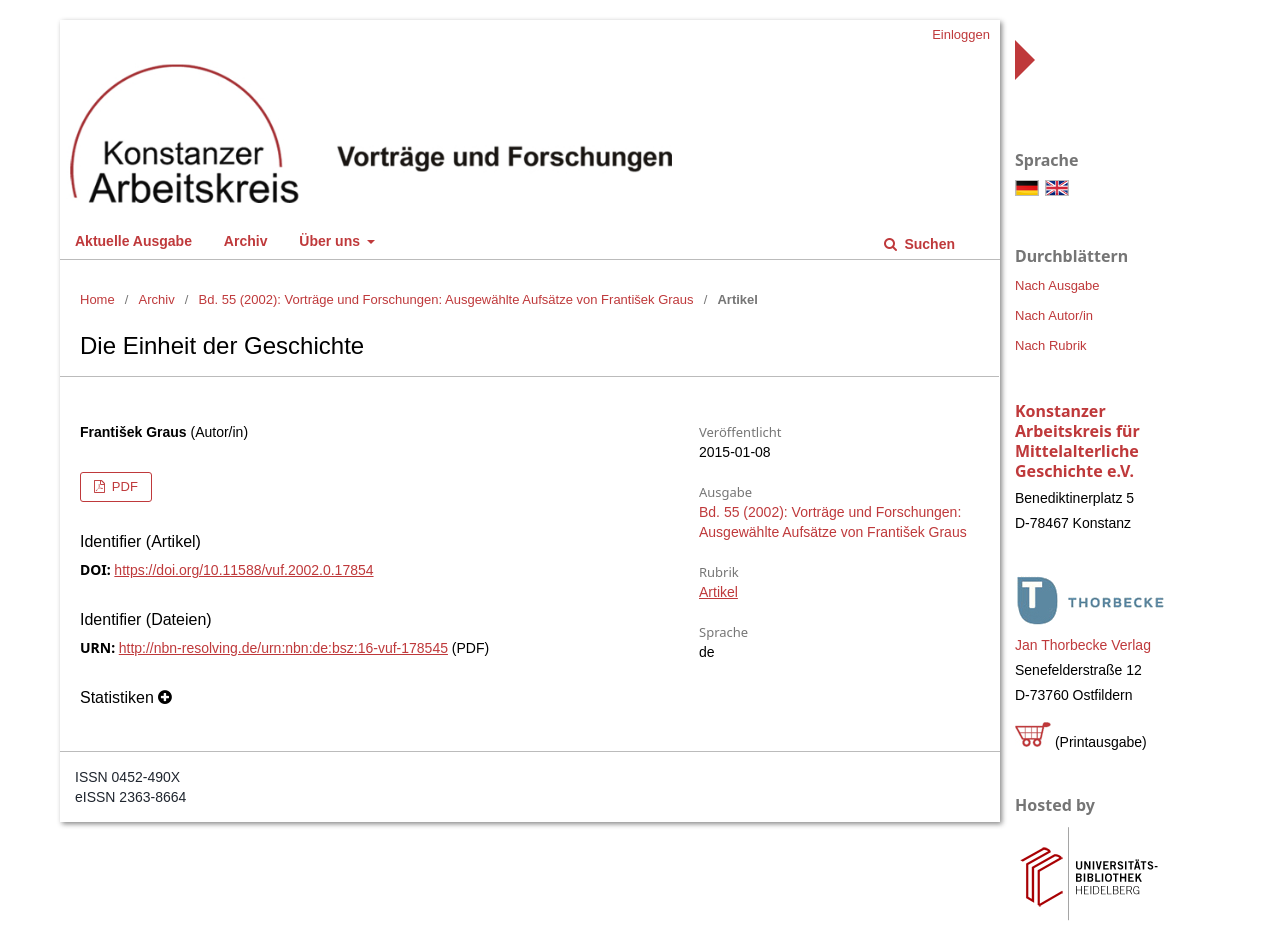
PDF (123, 486)
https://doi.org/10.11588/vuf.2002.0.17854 (243, 570)
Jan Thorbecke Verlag (1083, 645)
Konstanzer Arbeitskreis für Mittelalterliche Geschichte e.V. (1077, 441)
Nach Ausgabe (1057, 285)
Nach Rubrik (1051, 345)
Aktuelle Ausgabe (133, 241)
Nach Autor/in (1054, 315)
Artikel (718, 592)
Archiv (246, 241)
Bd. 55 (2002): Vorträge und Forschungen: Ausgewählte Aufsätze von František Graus (446, 299)
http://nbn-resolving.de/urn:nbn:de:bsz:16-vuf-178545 (283, 648)
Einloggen (961, 34)
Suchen (928, 244)
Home (97, 299)
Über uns (331, 241)
